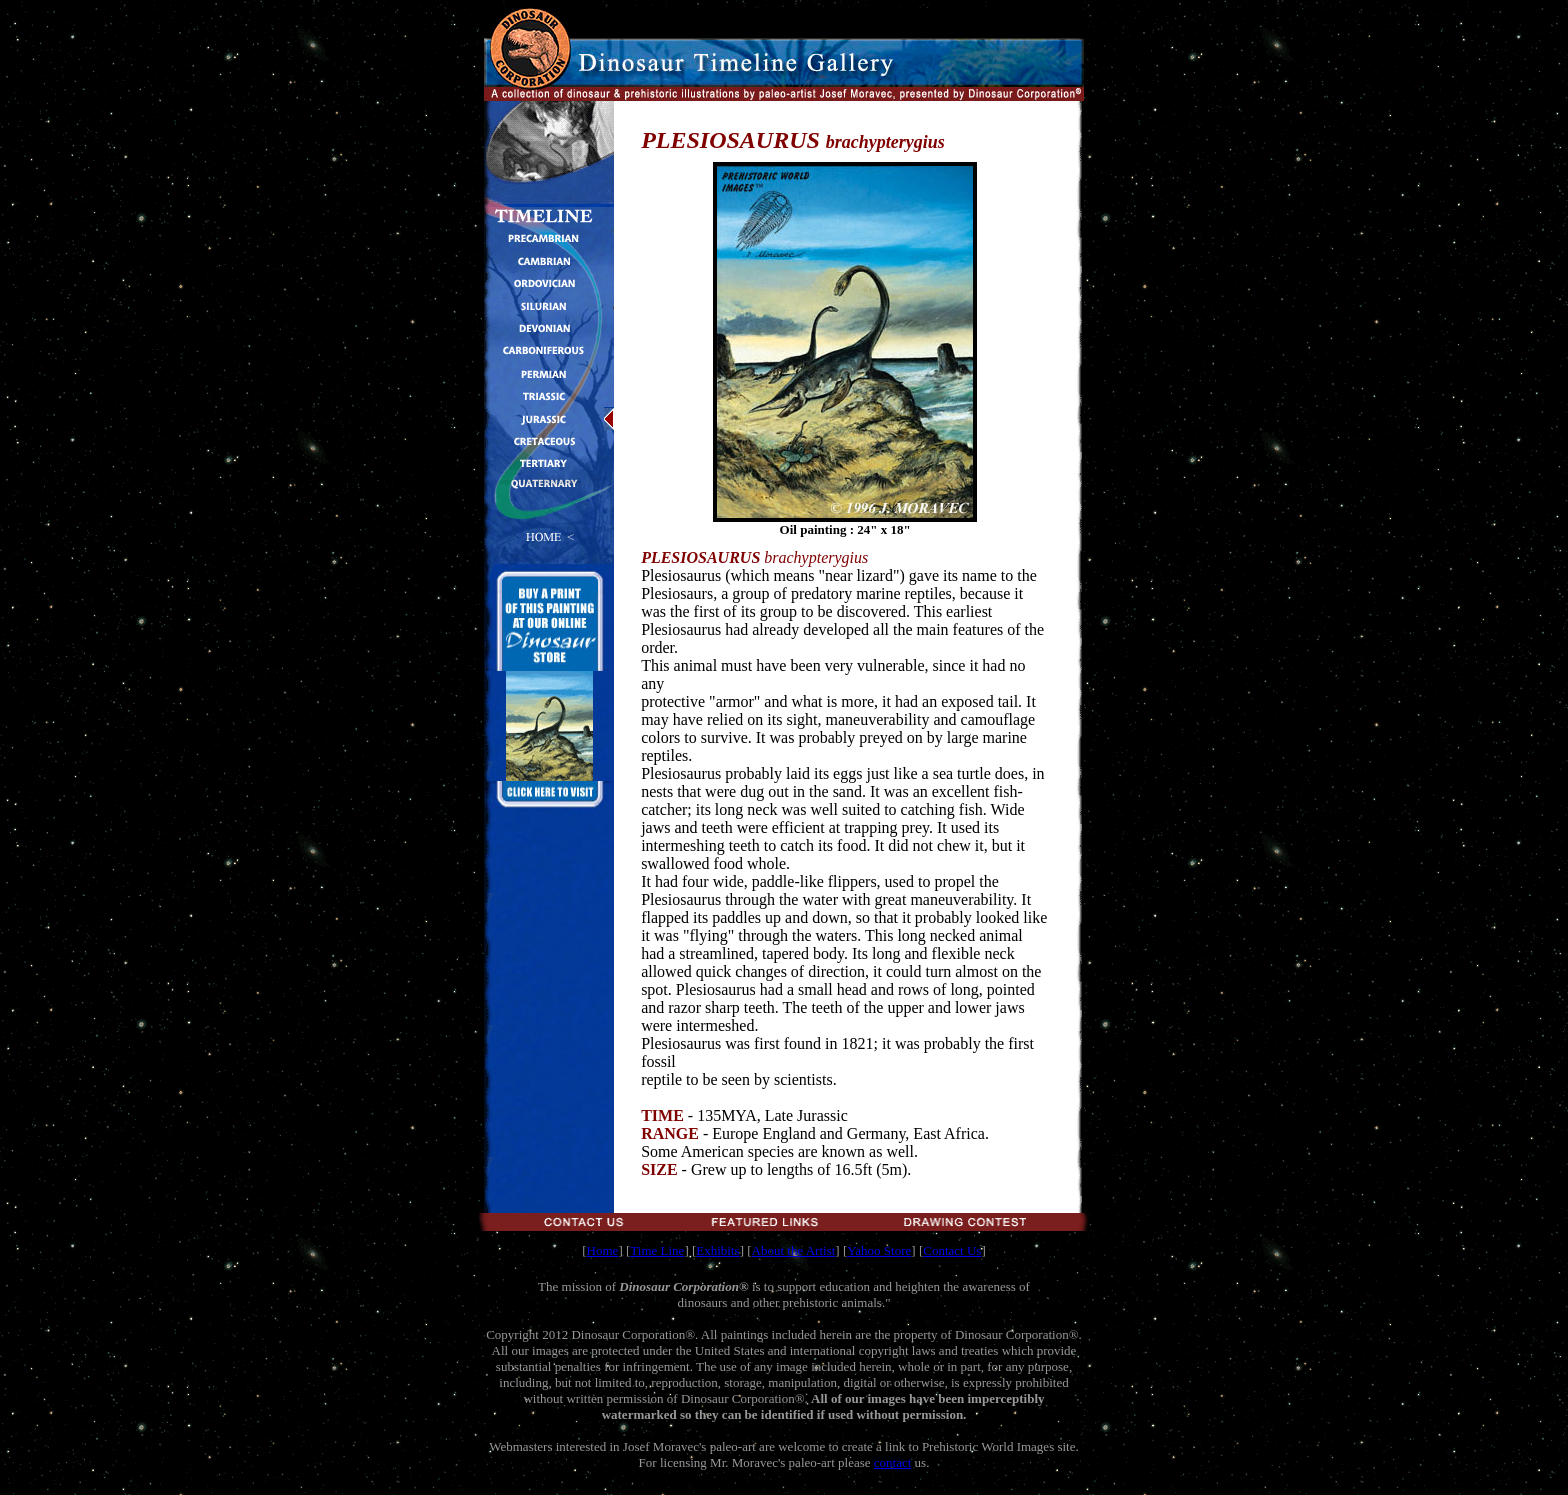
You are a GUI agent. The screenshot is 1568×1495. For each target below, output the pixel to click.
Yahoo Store (879, 1250)
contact (893, 1462)
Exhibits (717, 1250)
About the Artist (794, 1250)
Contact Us (952, 1250)
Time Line (657, 1250)
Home (603, 1250)
